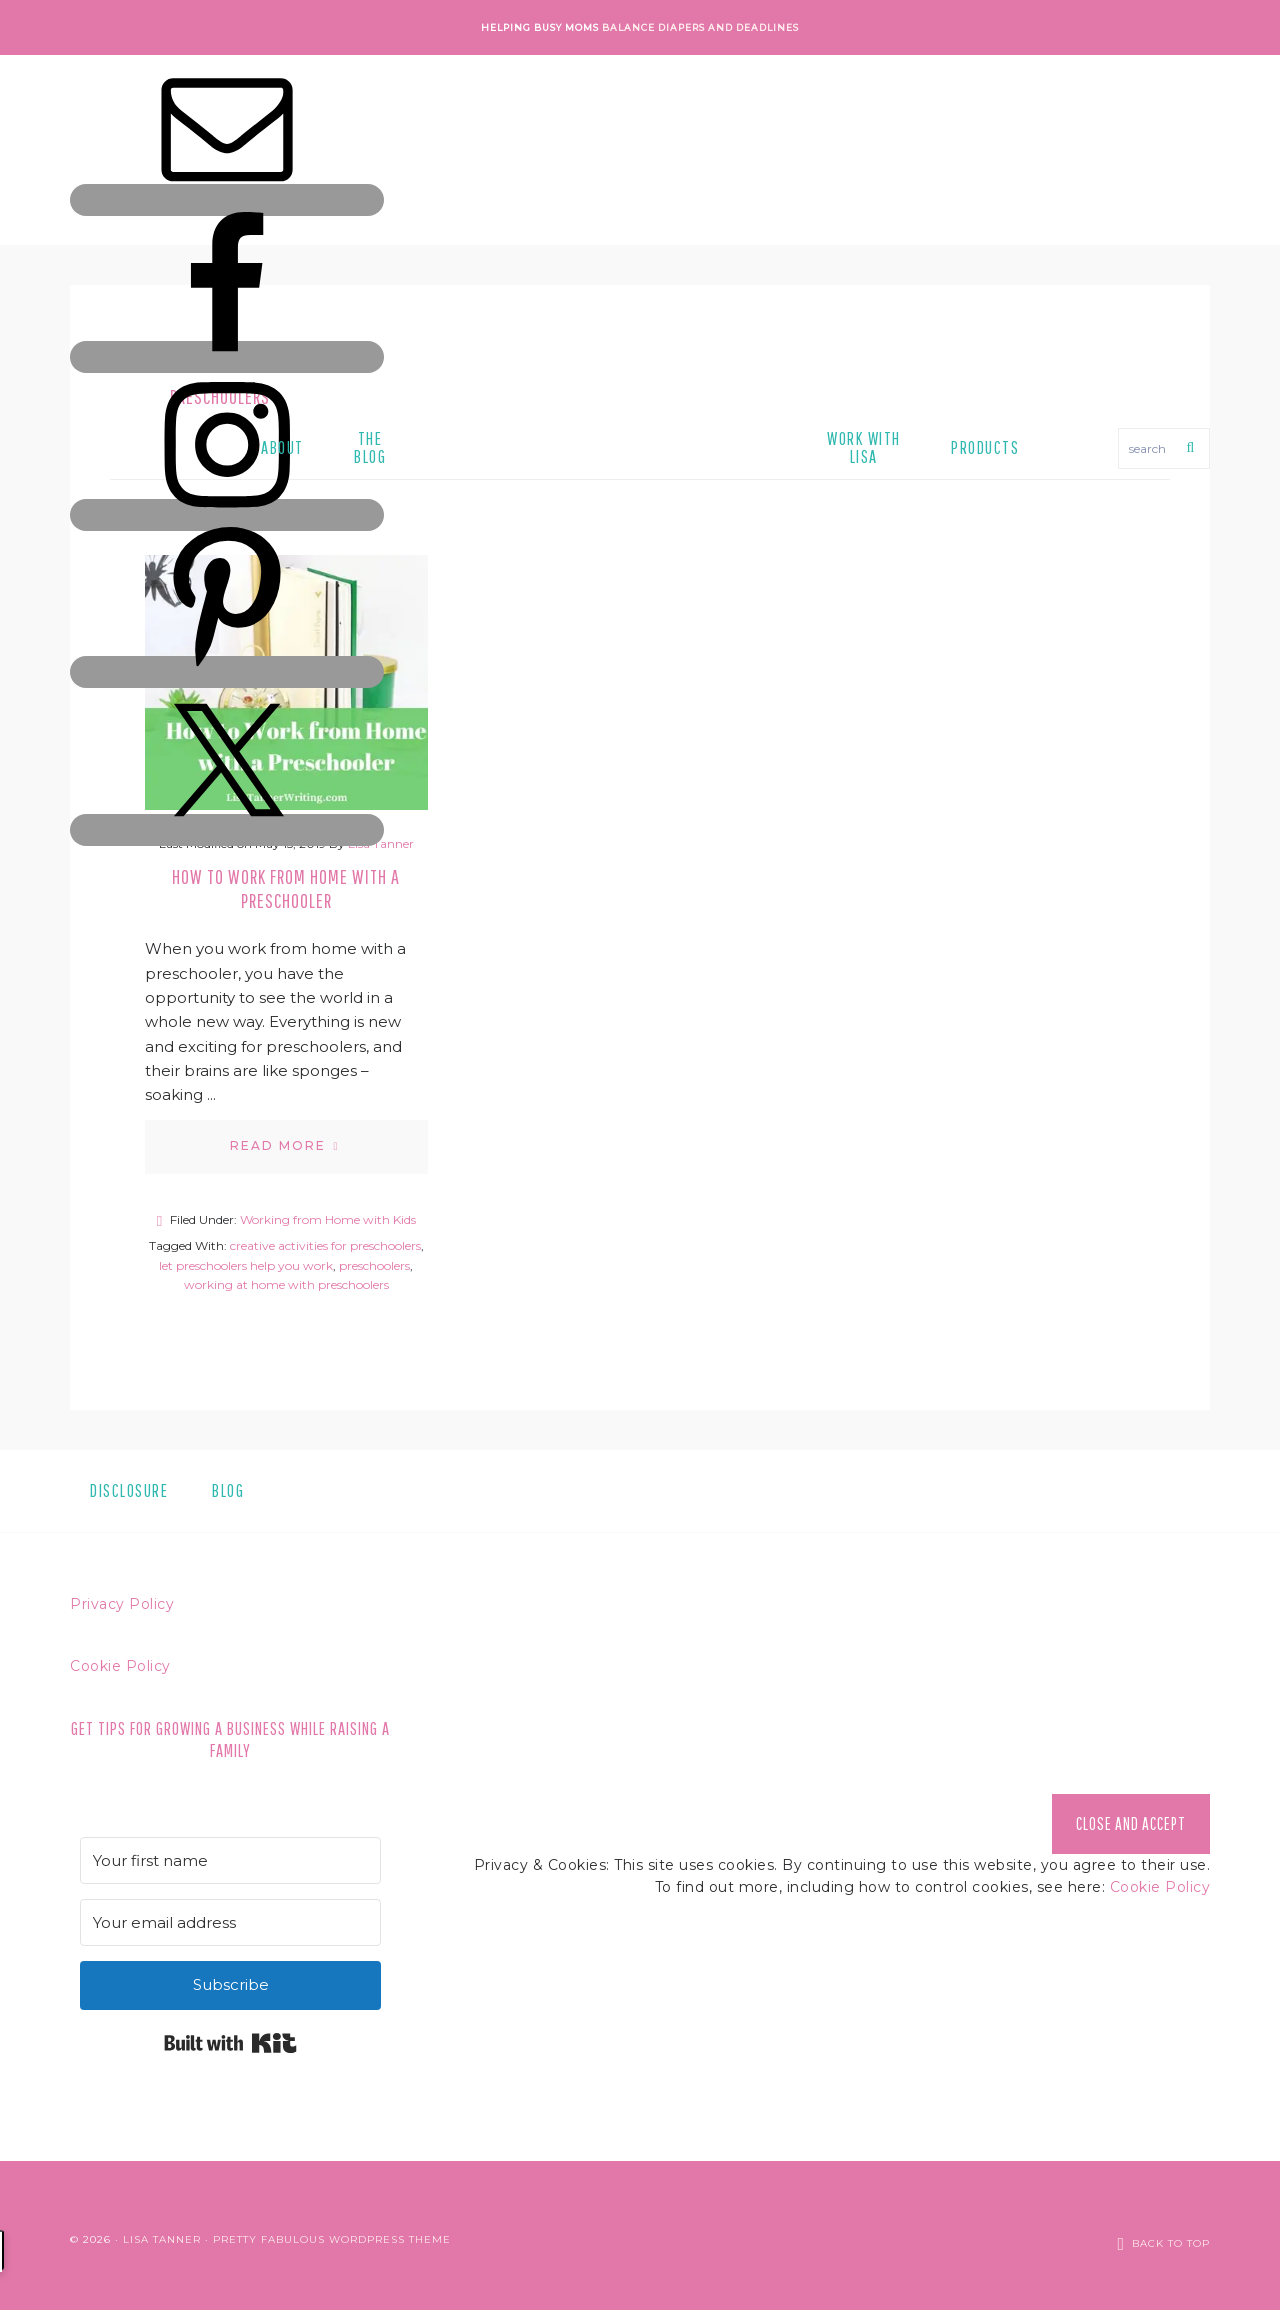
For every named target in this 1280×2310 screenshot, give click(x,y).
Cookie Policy (120, 1666)
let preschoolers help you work (246, 1265)
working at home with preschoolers (286, 1284)
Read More (278, 1145)
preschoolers (374, 1265)
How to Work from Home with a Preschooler (286, 888)
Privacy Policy (122, 1604)
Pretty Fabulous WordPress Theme (332, 2234)
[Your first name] (230, 1860)
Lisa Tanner (162, 2234)
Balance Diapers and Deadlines (700, 27)
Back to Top (1171, 2234)
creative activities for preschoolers (325, 1245)
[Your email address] (230, 1922)
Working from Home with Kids (328, 1219)
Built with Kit (230, 2043)
